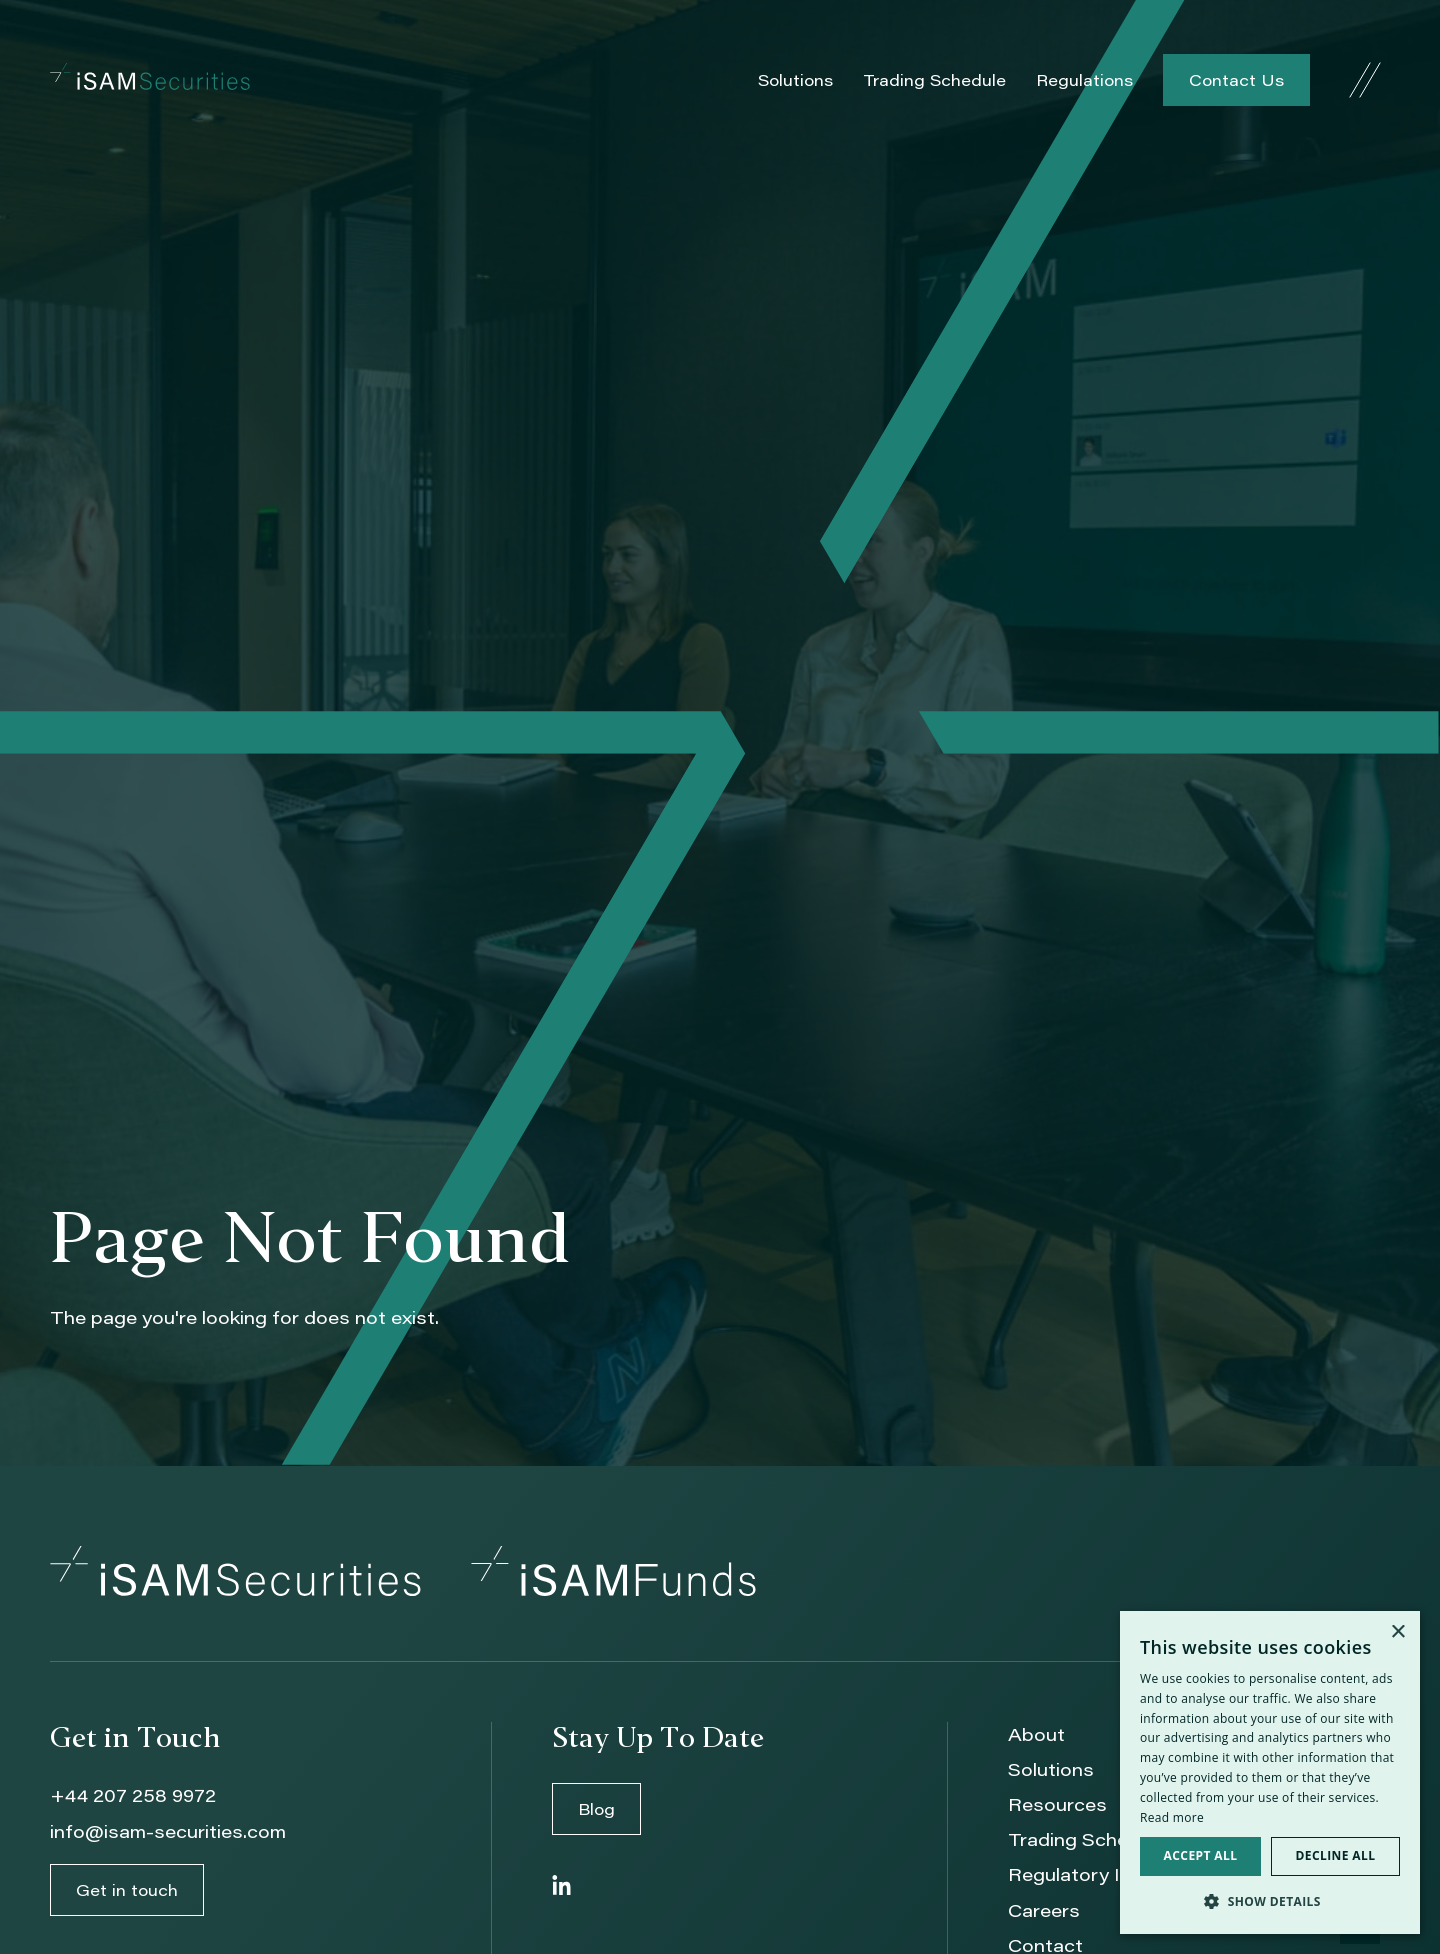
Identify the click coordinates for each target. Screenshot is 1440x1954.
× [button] (1397, 1632)
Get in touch (127, 1889)
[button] (1270, 1901)
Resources (1057, 1804)
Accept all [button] (1201, 1855)
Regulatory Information (1114, 1874)
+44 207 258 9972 (133, 1795)
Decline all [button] (1336, 1855)
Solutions (795, 79)
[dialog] (1270, 1772)
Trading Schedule (934, 79)
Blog (596, 1808)
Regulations (1084, 79)
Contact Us (1236, 79)
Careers (1044, 1910)
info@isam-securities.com (168, 1831)
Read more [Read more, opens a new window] (1172, 1817)
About (1036, 1734)
